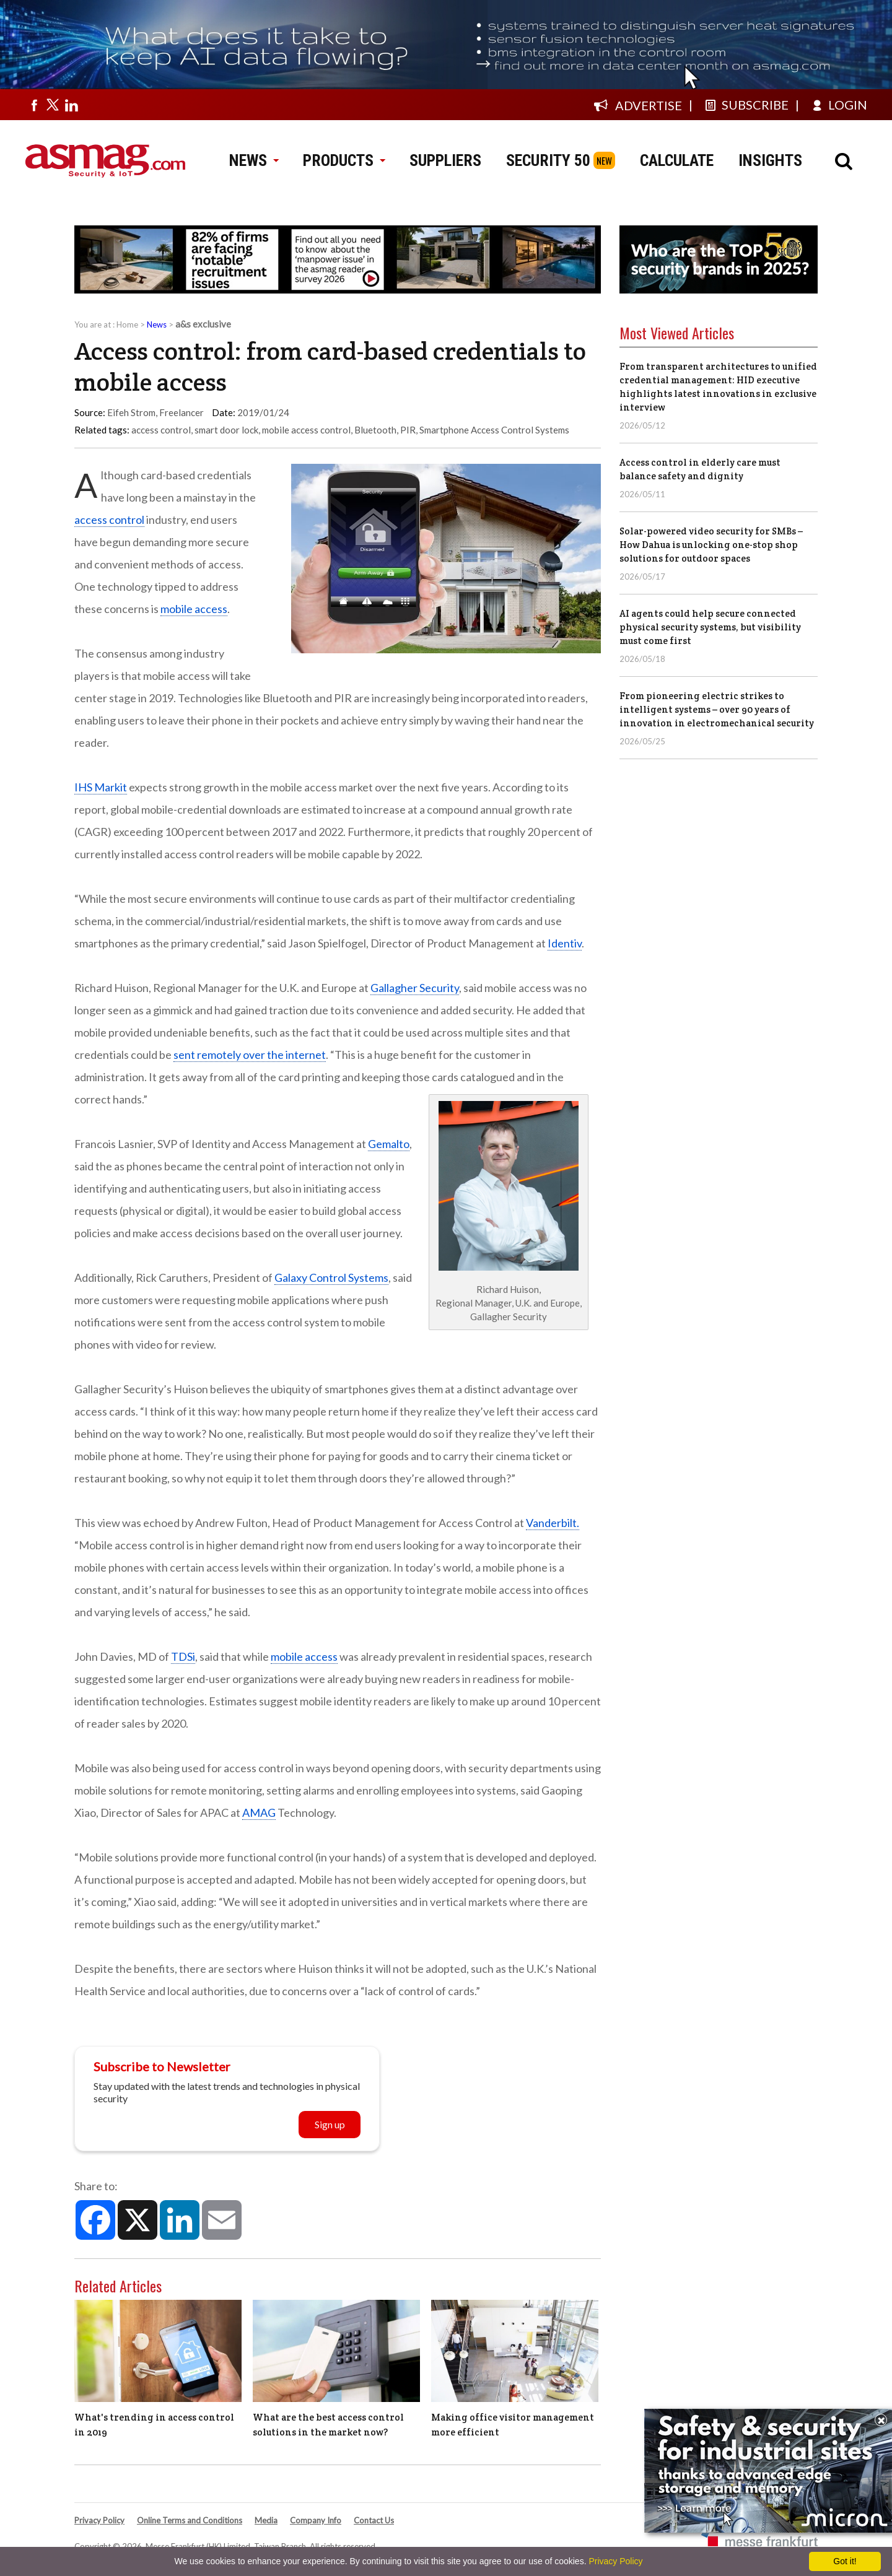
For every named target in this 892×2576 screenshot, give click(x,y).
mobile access (193, 609)
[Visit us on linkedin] (71, 104)
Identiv (565, 943)
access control (161, 429)
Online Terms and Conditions (189, 2520)
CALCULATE (677, 160)
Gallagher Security (414, 987)
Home (127, 324)
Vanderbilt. (552, 1523)
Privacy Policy (99, 2520)
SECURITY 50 (548, 160)
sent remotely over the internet (249, 1054)
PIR (408, 429)
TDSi (183, 1656)
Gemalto (388, 1144)
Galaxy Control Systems (331, 1277)
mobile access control (306, 429)
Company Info (315, 2520)
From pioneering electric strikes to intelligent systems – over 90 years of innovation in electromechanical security (716, 709)
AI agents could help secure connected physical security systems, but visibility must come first (710, 626)
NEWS (253, 160)
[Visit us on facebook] (34, 104)
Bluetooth (375, 429)
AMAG (259, 1812)
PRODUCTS (344, 160)
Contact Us (374, 2520)
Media (266, 2520)
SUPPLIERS (445, 160)
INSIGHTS (770, 160)
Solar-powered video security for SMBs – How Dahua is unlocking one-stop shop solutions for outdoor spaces (711, 544)
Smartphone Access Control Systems (494, 429)
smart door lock (226, 429)
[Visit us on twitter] (53, 105)
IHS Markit (100, 787)
